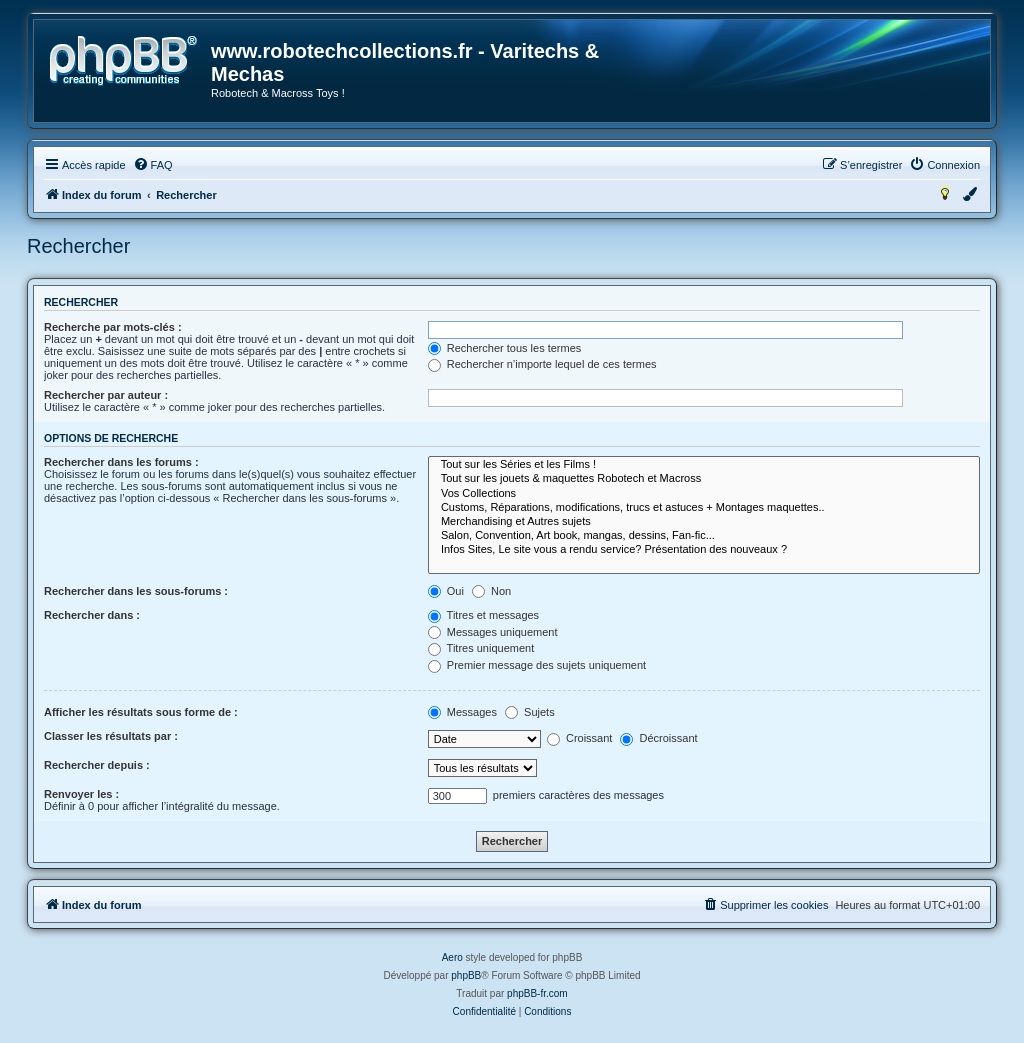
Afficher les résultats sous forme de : (141, 712)
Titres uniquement (481, 648)
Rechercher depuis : (97, 765)
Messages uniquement (493, 632)
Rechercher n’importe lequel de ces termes (542, 364)
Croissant (580, 738)
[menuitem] (153, 165)
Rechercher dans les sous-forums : (136, 591)
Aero (452, 957)
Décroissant (658, 738)
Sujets (530, 712)
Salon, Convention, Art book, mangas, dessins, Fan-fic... (704, 536)
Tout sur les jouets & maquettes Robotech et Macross (704, 479)
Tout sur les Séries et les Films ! (704, 465)
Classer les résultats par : (111, 736)
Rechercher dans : (92, 615)
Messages (462, 712)
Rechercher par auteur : (106, 395)
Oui (446, 591)
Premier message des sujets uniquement (537, 665)
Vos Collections (704, 494)
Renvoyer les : (81, 794)
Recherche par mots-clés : (113, 327)
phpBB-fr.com (537, 993)
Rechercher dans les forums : (121, 462)
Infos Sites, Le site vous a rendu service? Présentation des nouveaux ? (704, 550)
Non (491, 591)
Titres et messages (483, 615)
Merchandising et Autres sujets (704, 522)
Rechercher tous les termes (505, 348)
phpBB (466, 975)
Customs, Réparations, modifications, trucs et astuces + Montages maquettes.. (704, 508)
